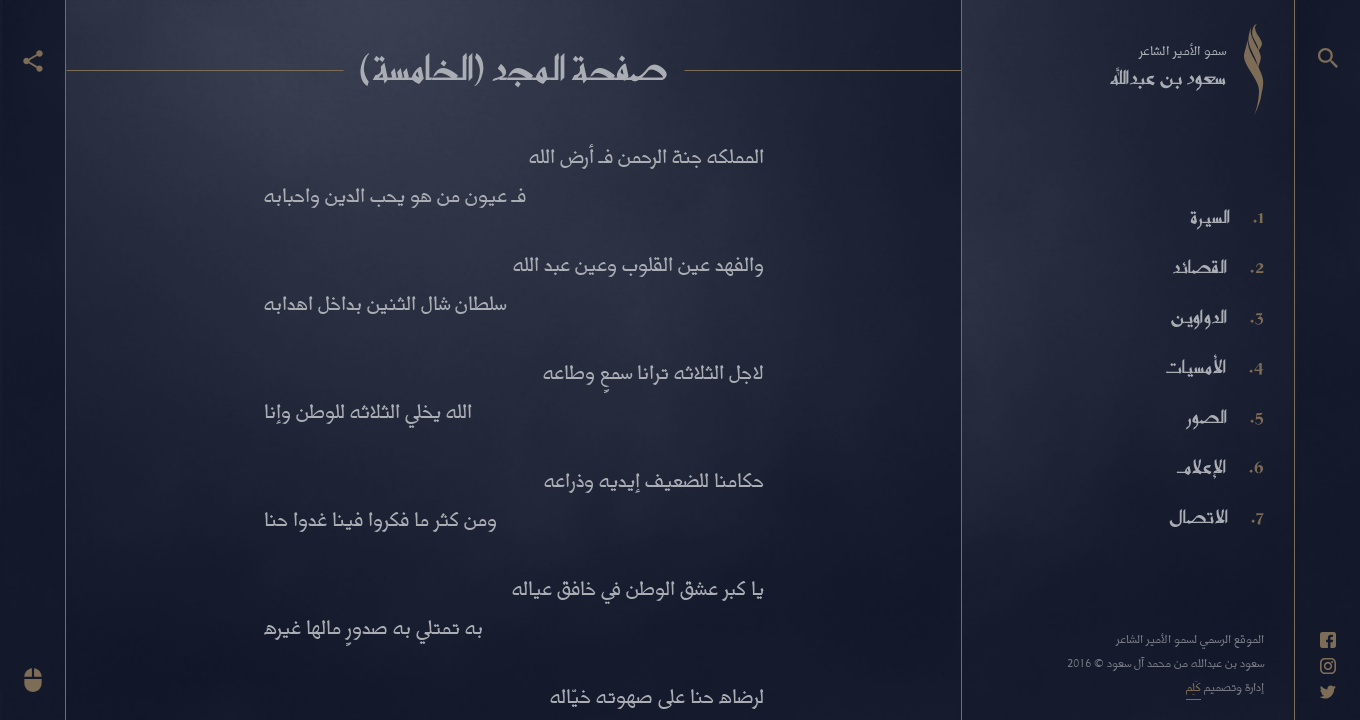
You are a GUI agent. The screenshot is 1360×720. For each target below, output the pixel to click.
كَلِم (1193, 686)
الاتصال (1198, 517)
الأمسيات (1195, 367)
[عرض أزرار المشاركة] (33, 61)
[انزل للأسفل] (33, 680)
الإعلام (1201, 467)
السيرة (1210, 217)
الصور (1207, 417)
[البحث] (1328, 58)
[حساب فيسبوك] (1328, 640)
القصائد (1199, 267)
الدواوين (1198, 317)
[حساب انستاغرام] (1328, 666)
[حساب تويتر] (1328, 692)
